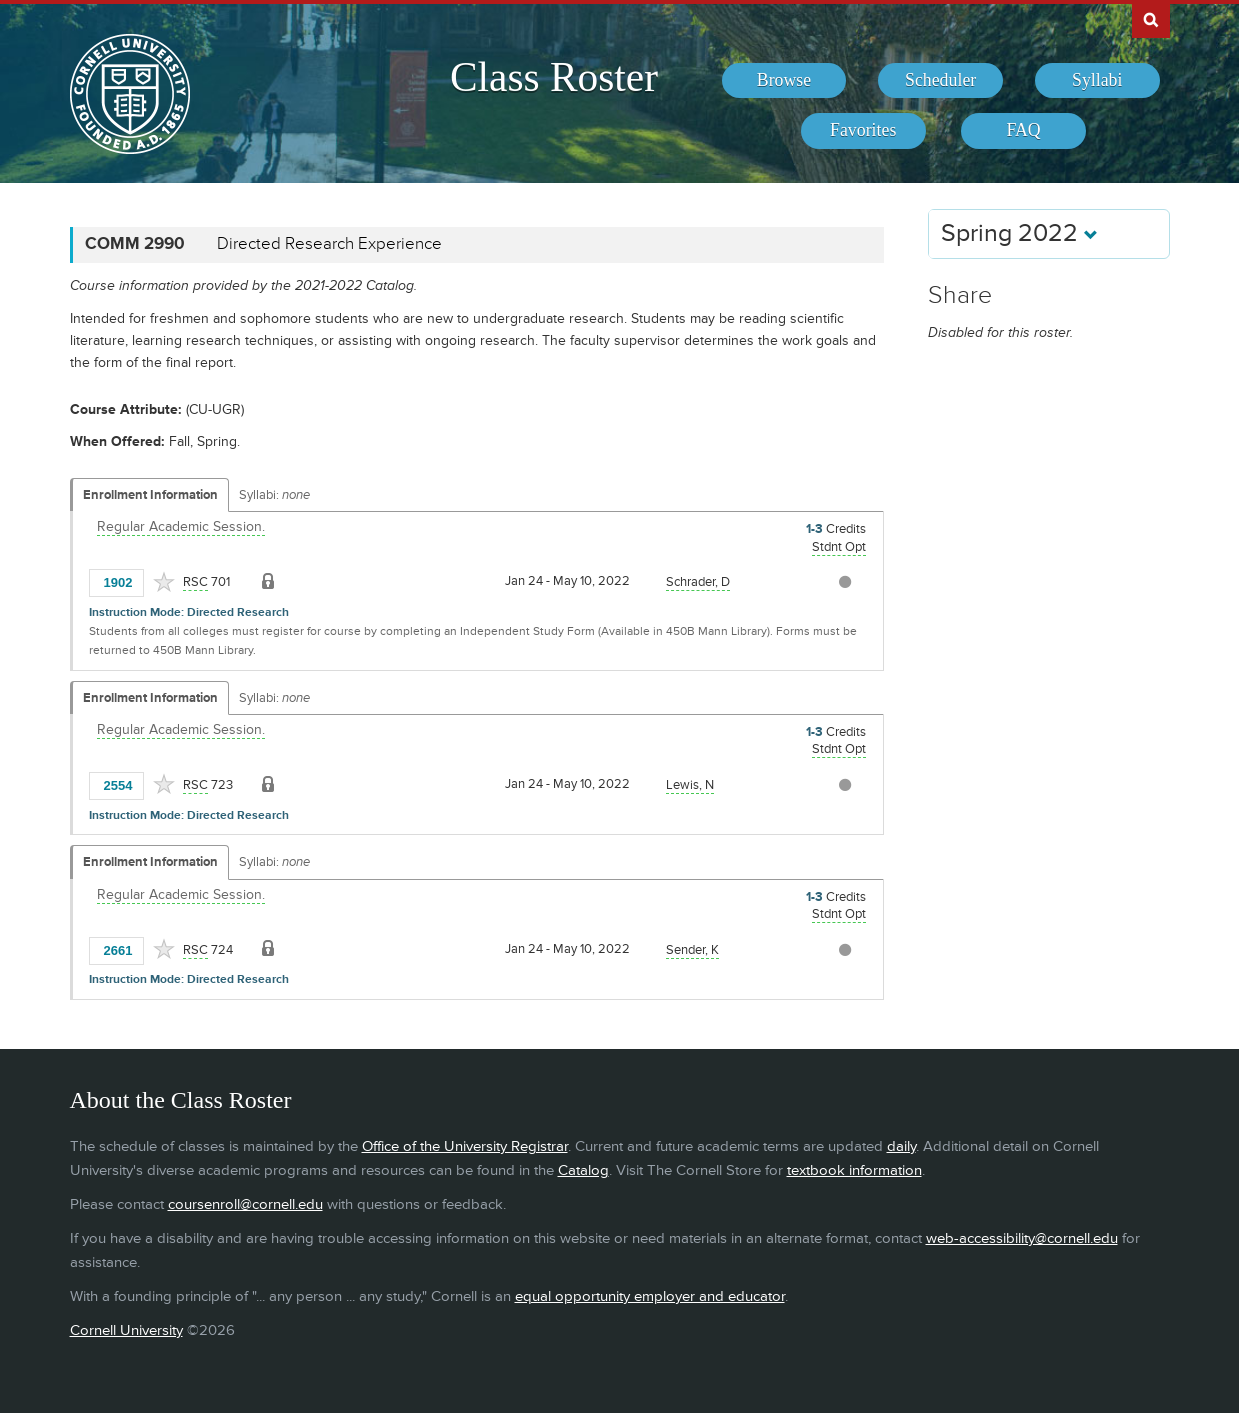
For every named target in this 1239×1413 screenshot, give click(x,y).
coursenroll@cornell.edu (245, 1204)
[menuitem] (784, 81)
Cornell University (126, 1330)
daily (901, 1146)
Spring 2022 (1019, 233)
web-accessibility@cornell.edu (1022, 1238)
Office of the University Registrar (465, 1146)
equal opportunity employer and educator (650, 1296)
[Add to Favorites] (164, 582)
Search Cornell (1151, 19)
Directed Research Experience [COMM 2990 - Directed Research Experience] (329, 244)
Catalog (583, 1170)
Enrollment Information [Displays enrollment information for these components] (150, 495)
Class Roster (554, 77)
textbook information (854, 1170)
